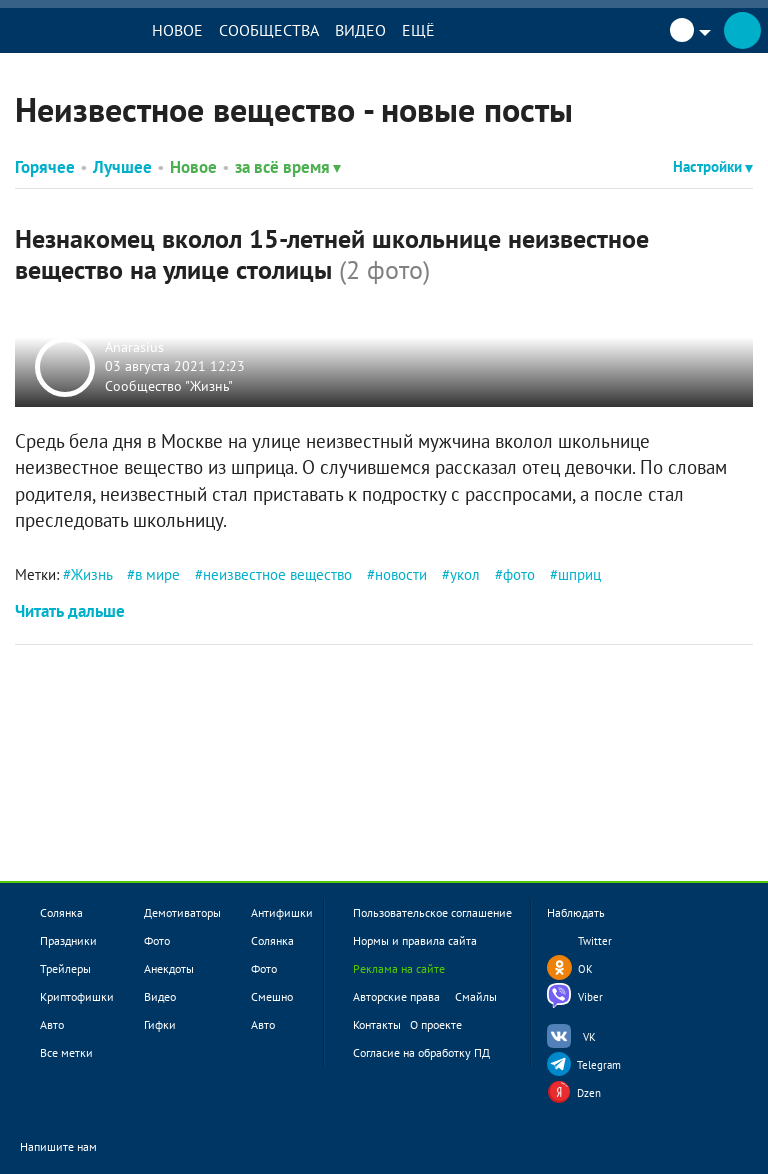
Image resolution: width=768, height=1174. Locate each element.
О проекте (436, 1024)
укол (465, 574)
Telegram (599, 1065)
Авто (52, 1024)
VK (589, 1037)
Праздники (68, 940)
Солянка (61, 912)
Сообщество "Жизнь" (169, 385)
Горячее (45, 167)
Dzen (589, 1093)
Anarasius (134, 346)
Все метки (66, 1052)
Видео (360, 30)
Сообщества (269, 30)
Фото (157, 940)
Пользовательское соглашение (432, 912)
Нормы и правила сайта (415, 940)
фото (519, 574)
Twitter (595, 941)
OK (585, 969)
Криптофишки (77, 996)
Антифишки (282, 912)
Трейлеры (65, 968)
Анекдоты (169, 968)
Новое (177, 30)
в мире (157, 574)
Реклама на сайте (399, 968)
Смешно (272, 996)
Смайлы (476, 996)
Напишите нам (71, 1147)
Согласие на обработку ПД (421, 1052)
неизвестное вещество (277, 574)
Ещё (418, 30)
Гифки (160, 1024)
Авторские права (396, 996)
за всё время (288, 167)
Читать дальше (70, 611)
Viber (590, 997)
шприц (579, 574)
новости (401, 574)
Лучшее (122, 167)
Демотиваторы (182, 912)
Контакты (377, 1024)
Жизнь (91, 574)
